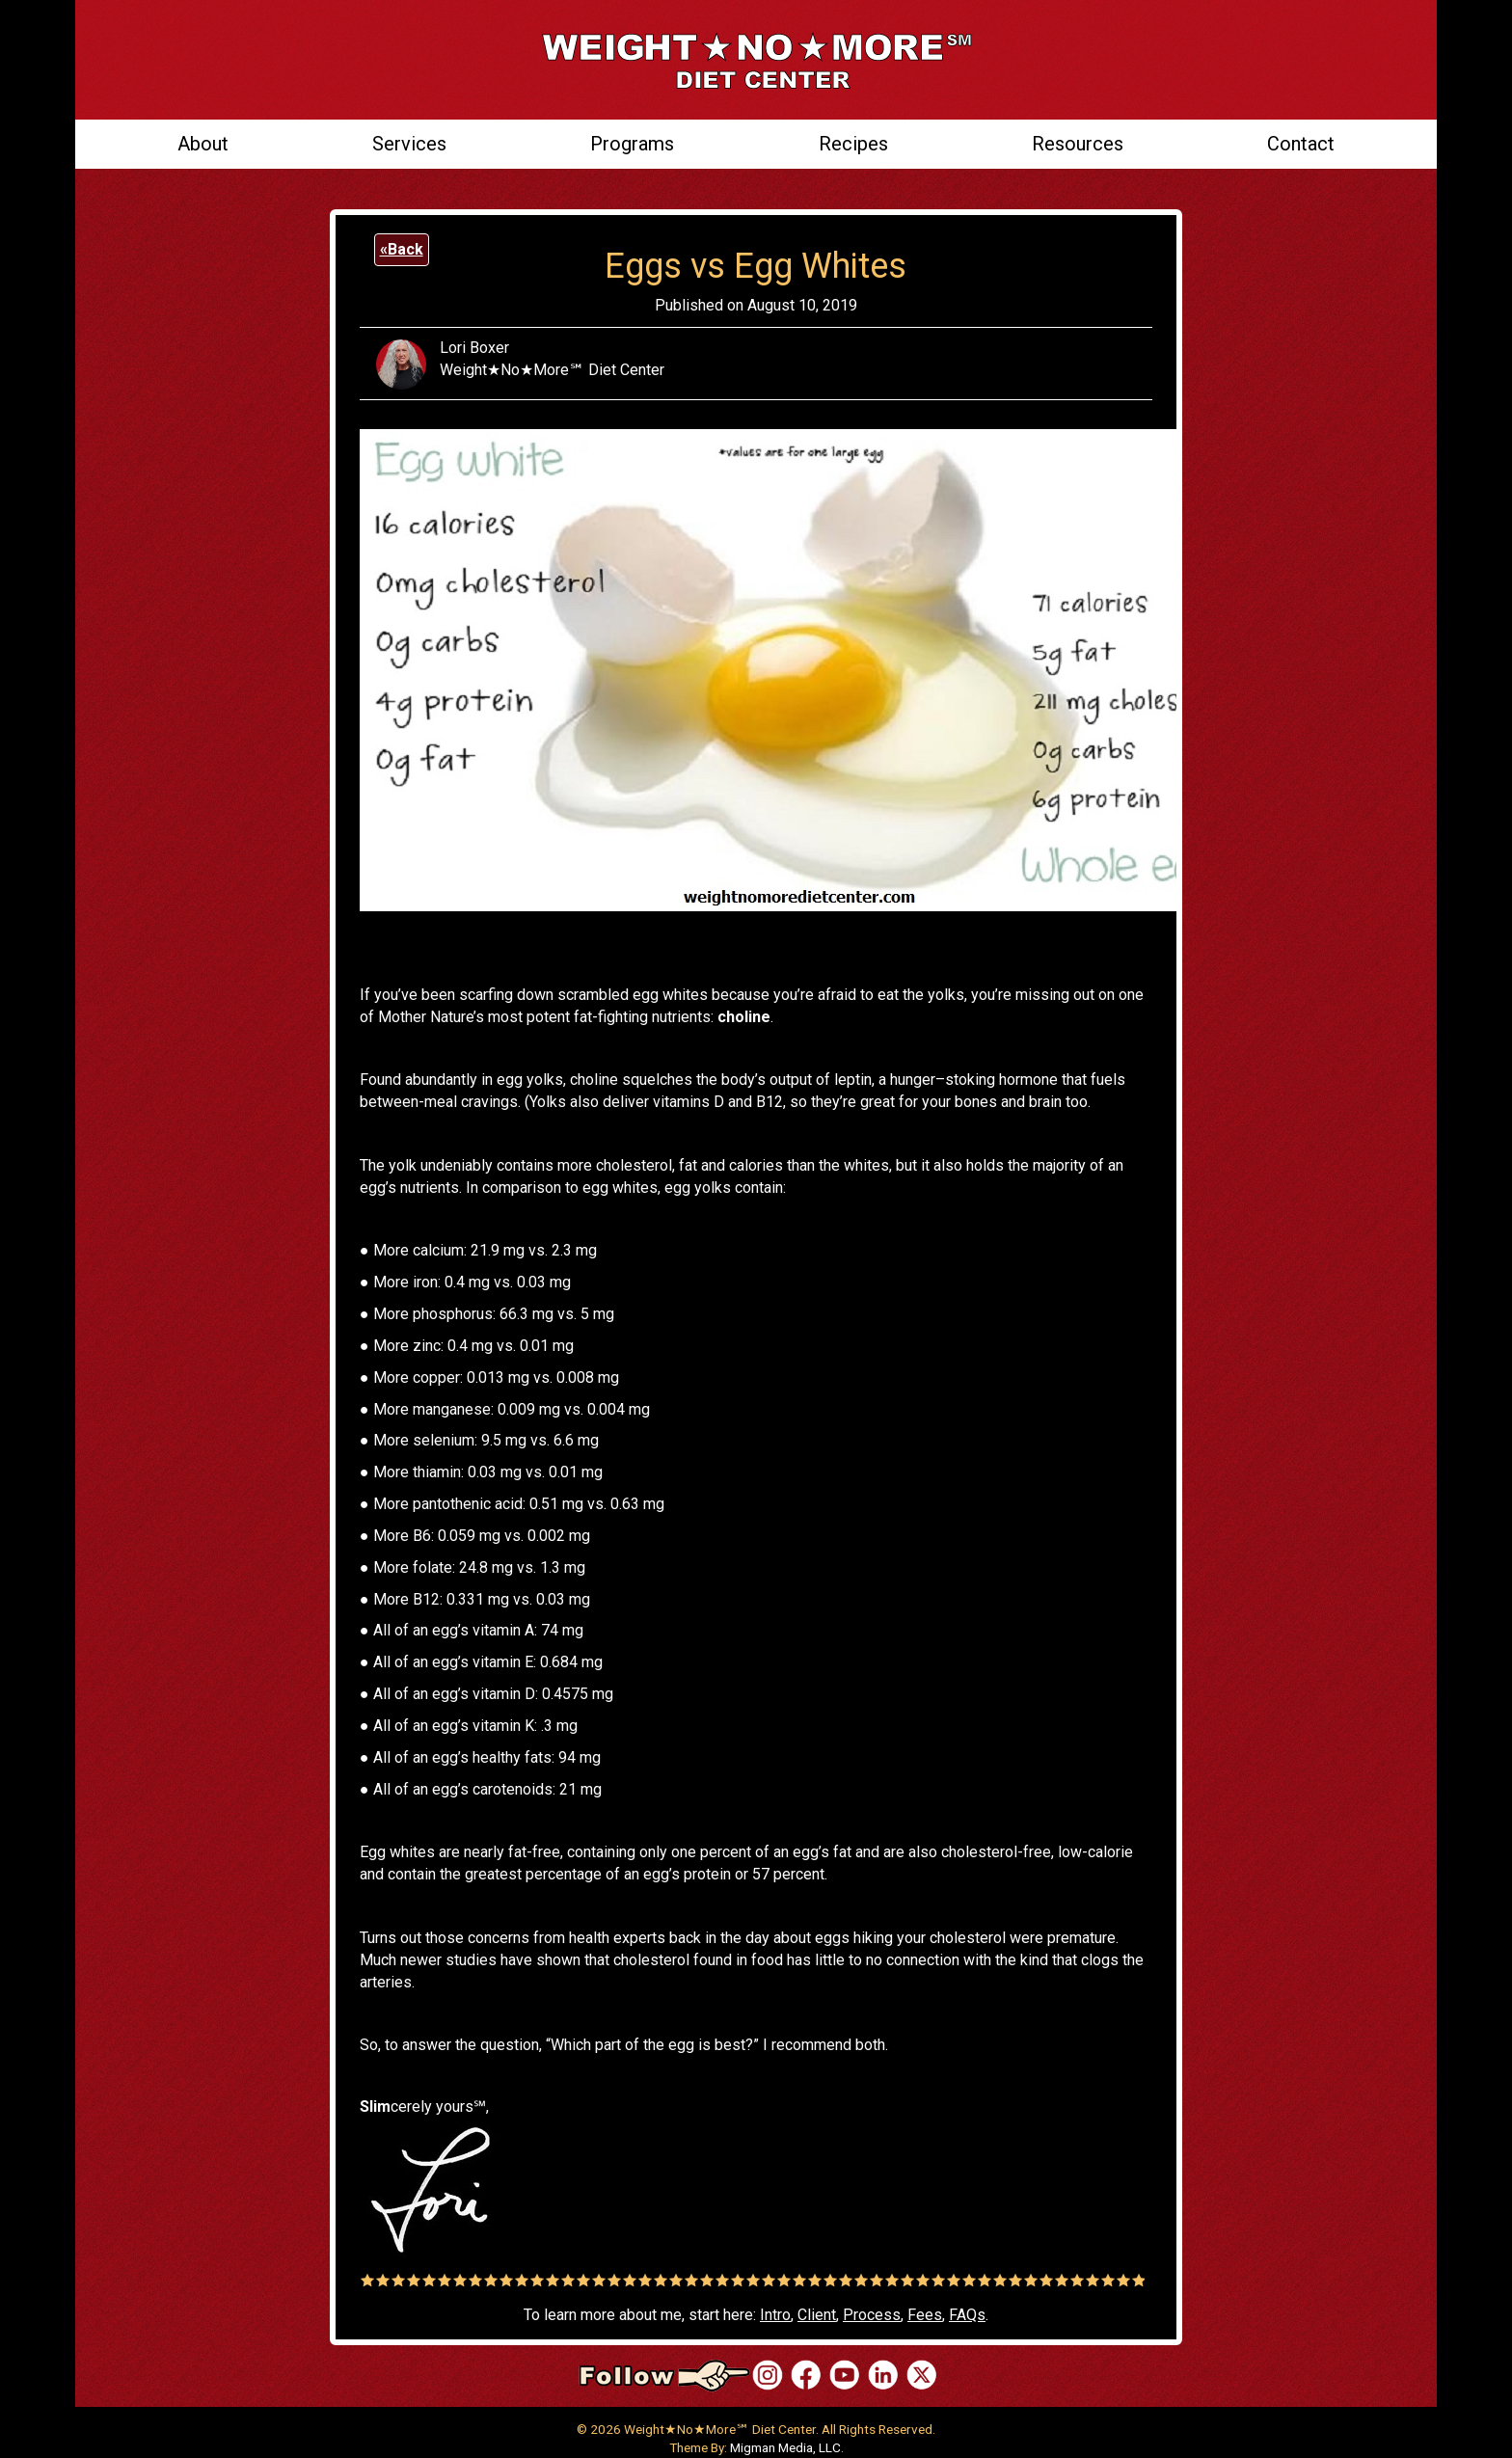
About (203, 143)
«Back (401, 249)
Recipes (853, 143)
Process (872, 2315)
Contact (1301, 143)
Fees (924, 2315)
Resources (1077, 143)
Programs (632, 143)
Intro (775, 2315)
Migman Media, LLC (785, 2447)
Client (816, 2315)
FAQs (967, 2315)
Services (409, 143)
